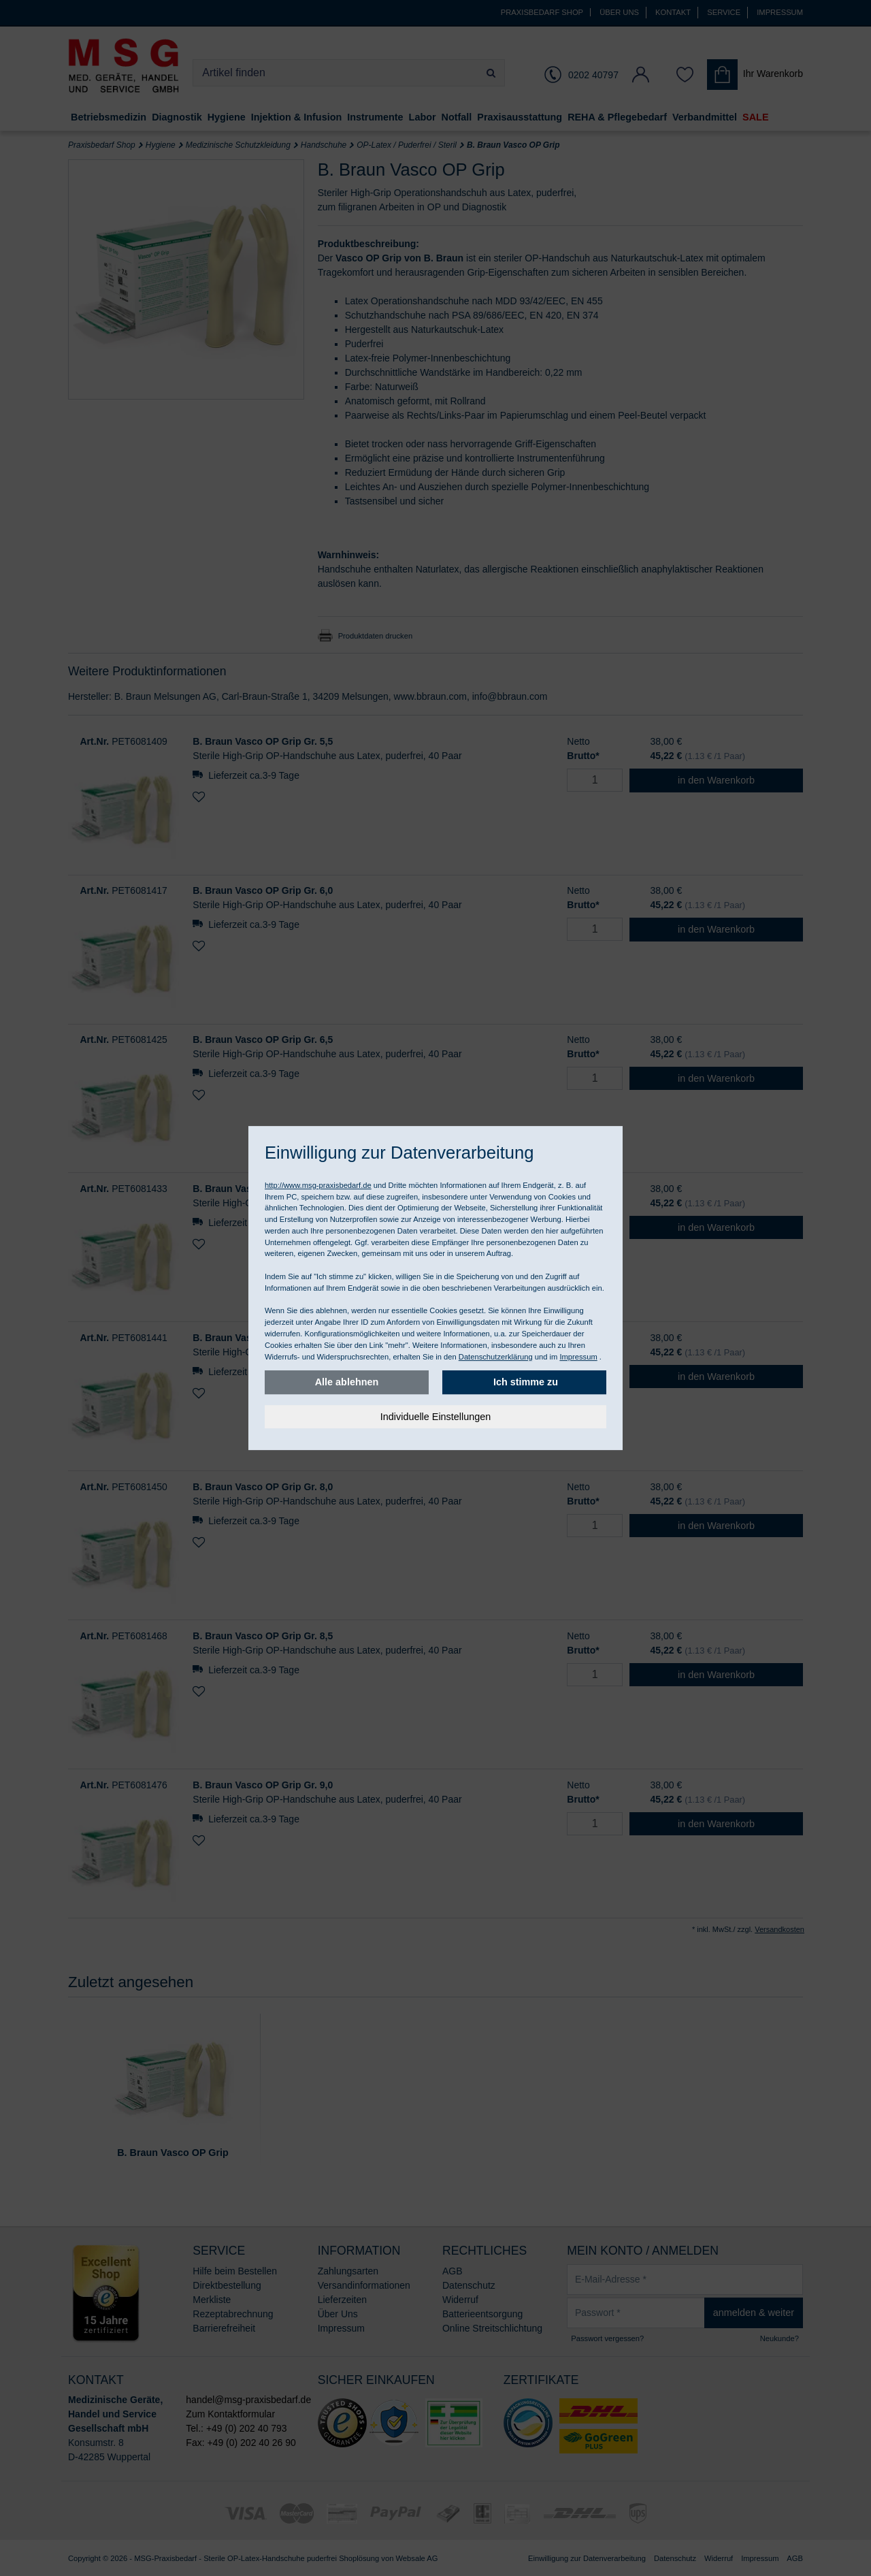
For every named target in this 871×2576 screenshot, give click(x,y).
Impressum (578, 1357)
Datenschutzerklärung (496, 1357)
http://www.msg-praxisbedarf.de (318, 1185)
